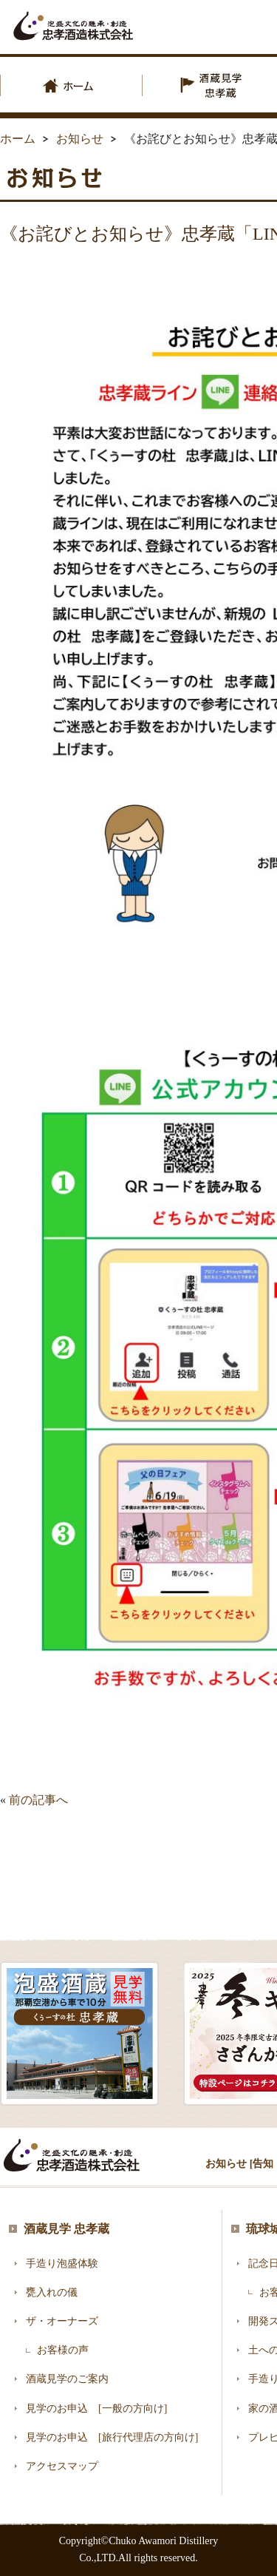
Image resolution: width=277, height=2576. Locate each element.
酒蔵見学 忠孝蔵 (66, 2228)
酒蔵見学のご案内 (67, 2378)
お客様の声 (63, 2350)
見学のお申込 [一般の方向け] (96, 2408)
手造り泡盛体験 (62, 2263)
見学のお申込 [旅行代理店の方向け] (112, 2437)
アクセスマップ (62, 2466)
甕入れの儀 (52, 2292)
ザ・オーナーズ (62, 2321)
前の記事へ (38, 1800)
